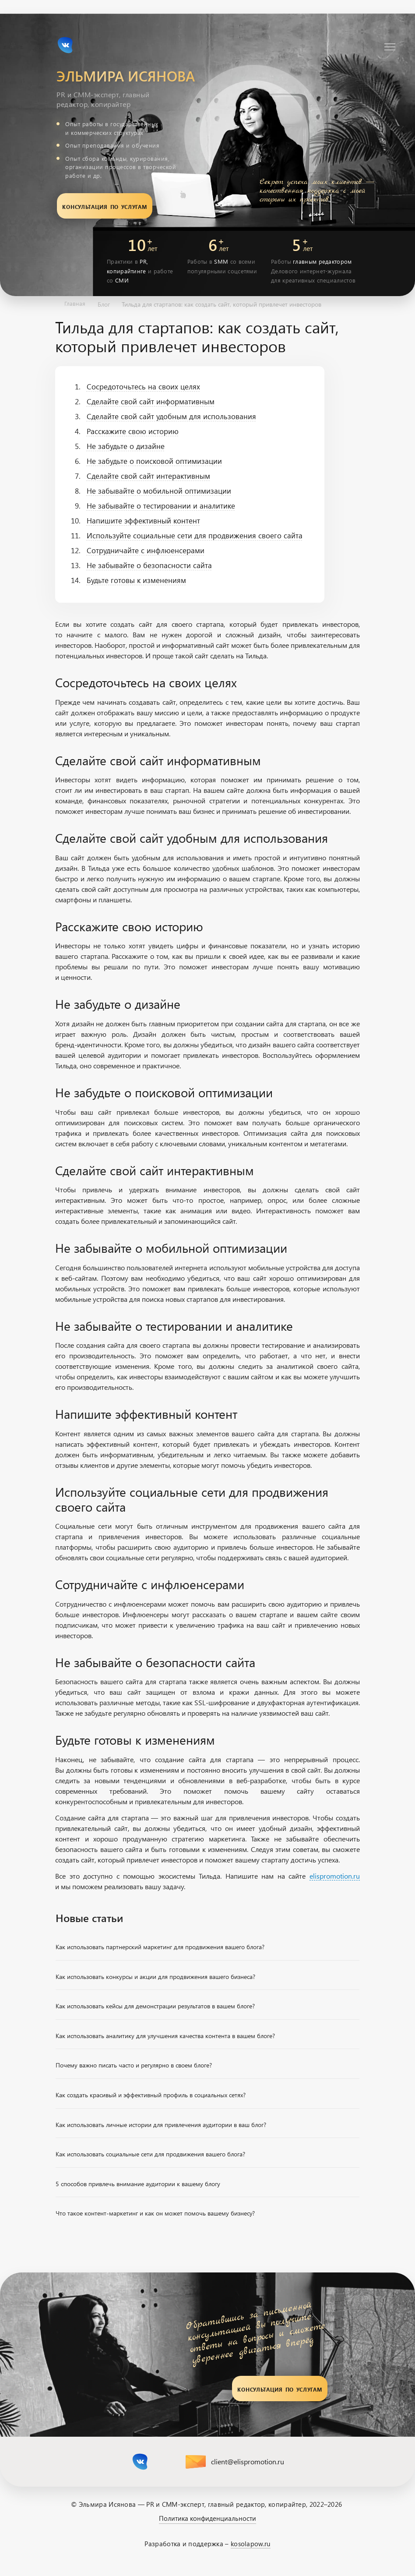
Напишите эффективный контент (143, 521)
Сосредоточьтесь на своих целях (143, 387)
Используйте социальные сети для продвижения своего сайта (194, 536)
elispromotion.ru (334, 1875)
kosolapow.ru (251, 2543)
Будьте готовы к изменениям (136, 580)
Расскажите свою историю (133, 431)
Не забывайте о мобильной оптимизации (159, 491)
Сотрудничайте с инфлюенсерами (145, 550)
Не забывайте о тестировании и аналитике (161, 506)
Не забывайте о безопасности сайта (149, 565)
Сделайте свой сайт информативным (151, 401)
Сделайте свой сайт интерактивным (148, 476)
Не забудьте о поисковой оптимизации (154, 461)
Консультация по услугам (104, 206)
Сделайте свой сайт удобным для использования (171, 416)
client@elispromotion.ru (247, 2461)
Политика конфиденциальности (207, 2518)
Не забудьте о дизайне (126, 446)
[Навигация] (389, 47)
